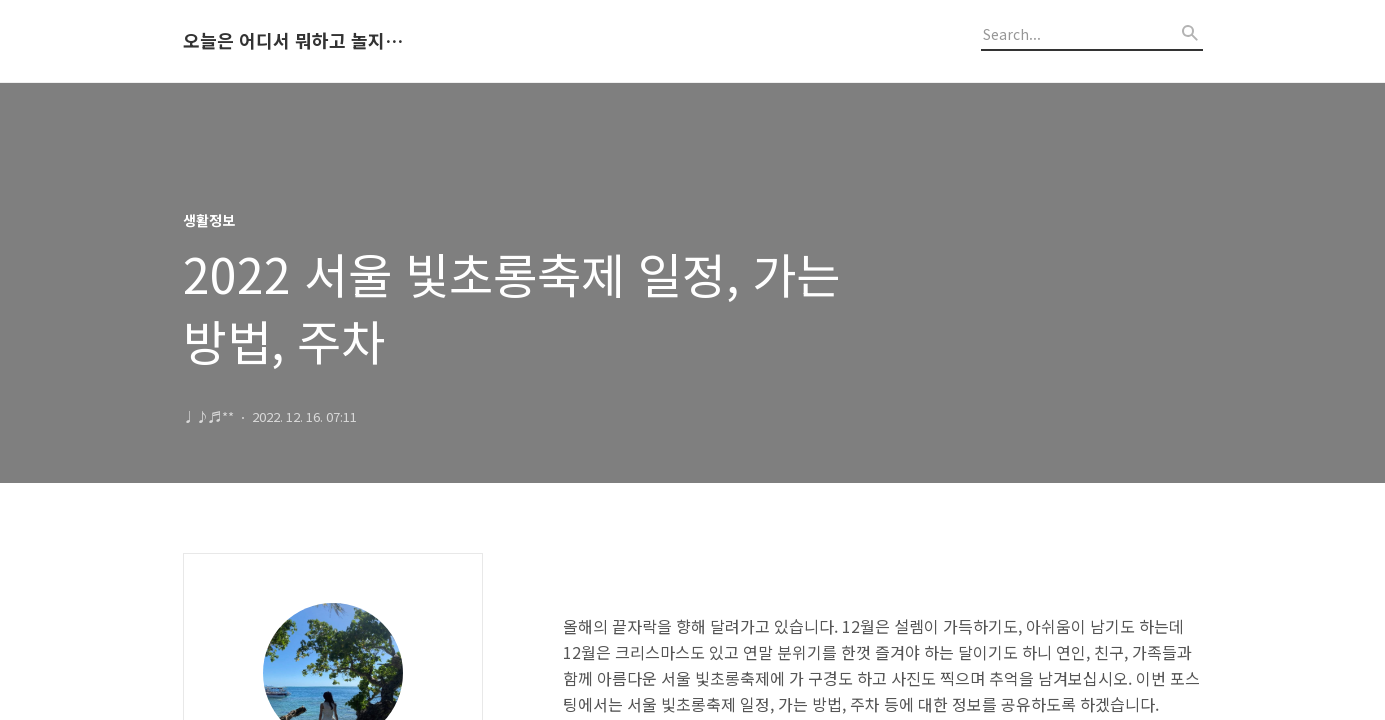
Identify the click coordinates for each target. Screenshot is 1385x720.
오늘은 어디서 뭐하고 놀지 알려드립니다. (293, 41)
